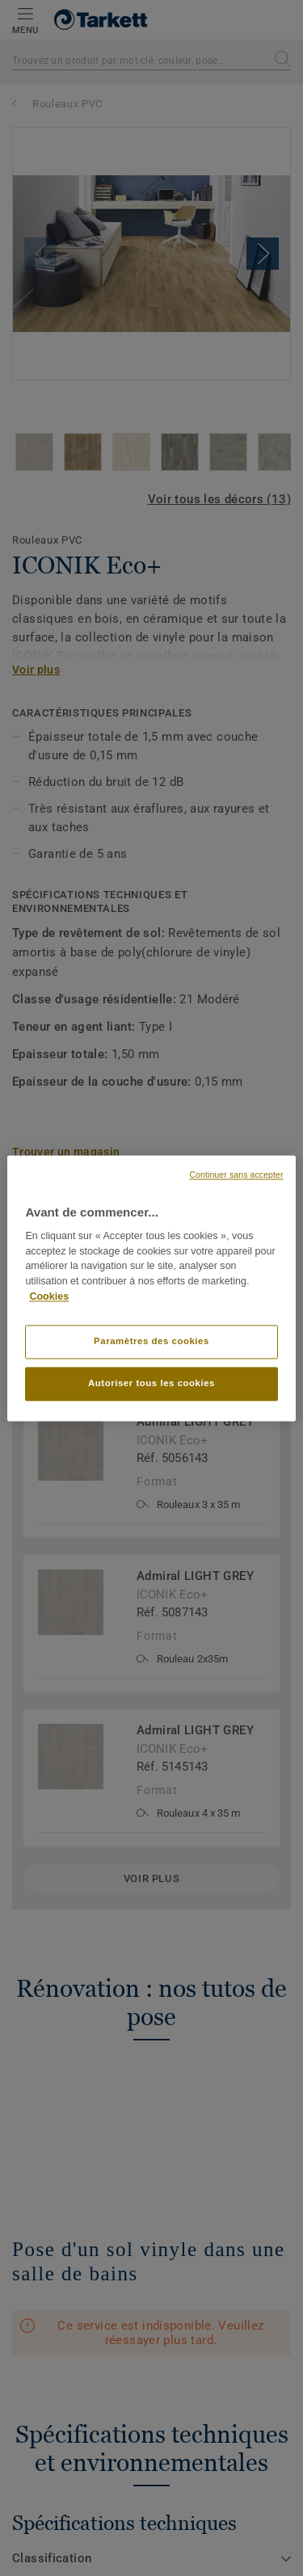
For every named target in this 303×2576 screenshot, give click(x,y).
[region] (151, 1288)
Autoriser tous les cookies (151, 1383)
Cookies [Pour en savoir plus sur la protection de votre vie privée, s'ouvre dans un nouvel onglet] (49, 1296)
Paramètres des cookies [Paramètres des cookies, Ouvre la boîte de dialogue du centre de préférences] (151, 1341)
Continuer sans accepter (236, 1174)
